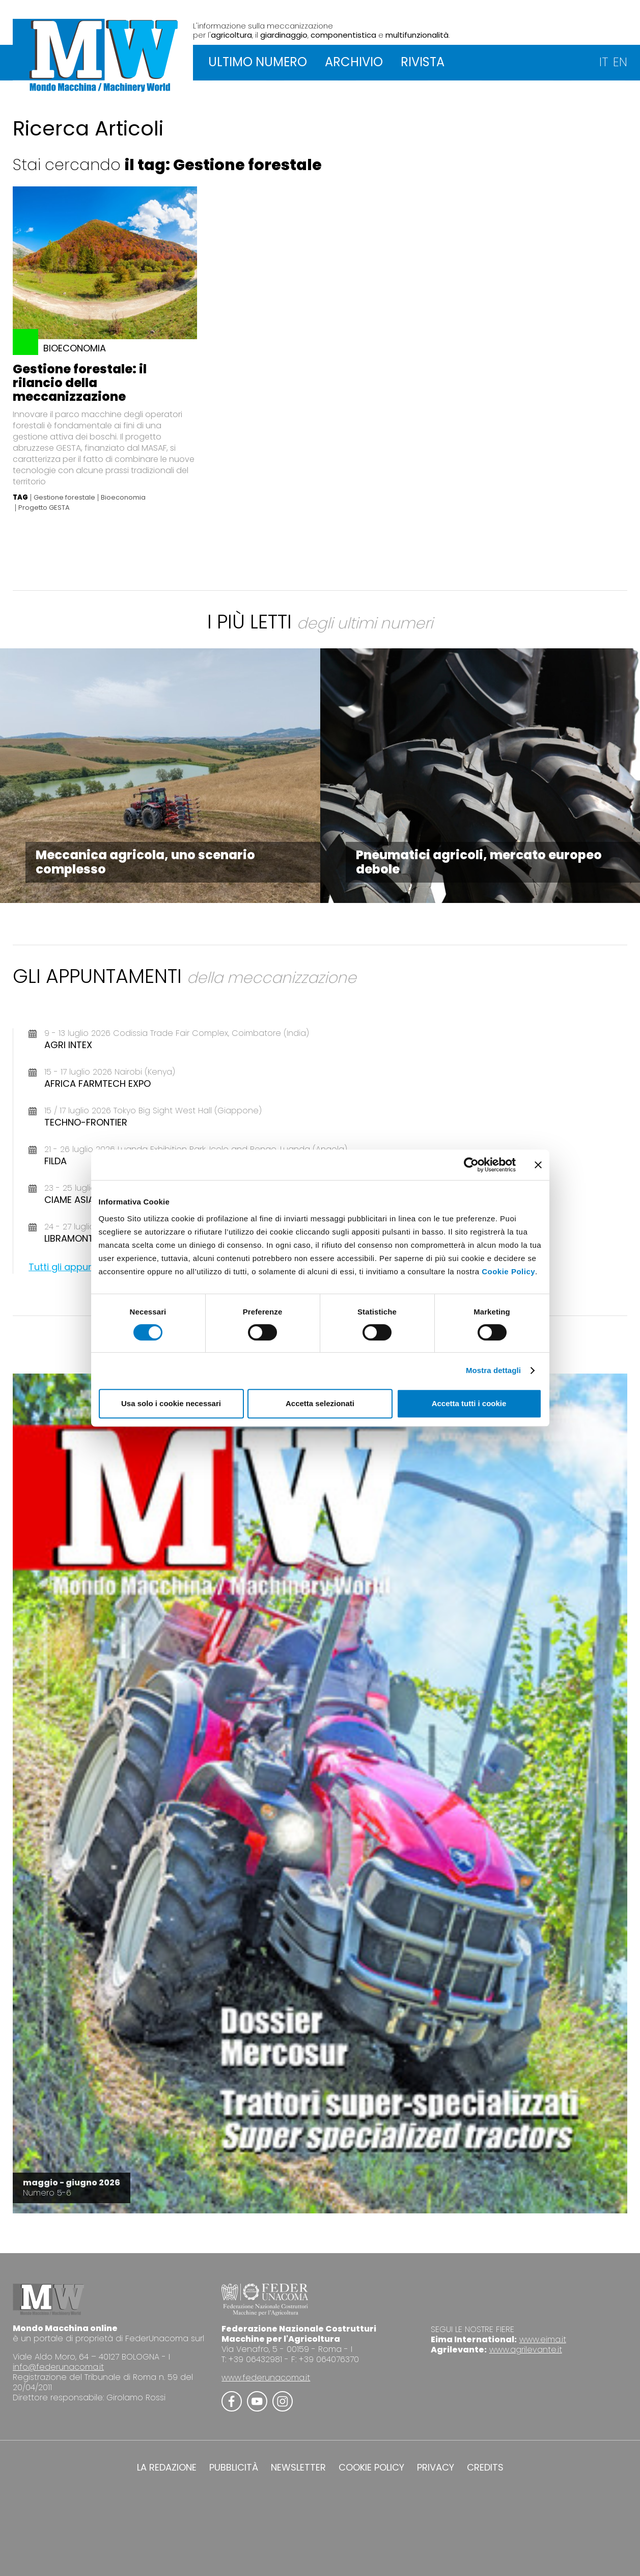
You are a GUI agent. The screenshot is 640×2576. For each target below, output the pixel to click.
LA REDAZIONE (167, 2467)
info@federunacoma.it (58, 2367)
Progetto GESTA (44, 507)
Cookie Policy (508, 1271)
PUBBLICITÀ (233, 2467)
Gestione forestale (64, 497)
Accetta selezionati (320, 1403)
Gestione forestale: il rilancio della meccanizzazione (80, 383)
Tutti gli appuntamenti (79, 1266)
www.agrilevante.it (525, 2349)
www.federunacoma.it (265, 2377)
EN (620, 61)
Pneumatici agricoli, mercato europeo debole (479, 862)
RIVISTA (422, 61)
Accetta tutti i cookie (469, 1403)
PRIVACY (435, 2467)
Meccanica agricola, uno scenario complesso (145, 862)
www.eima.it (542, 2339)
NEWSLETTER (298, 2467)
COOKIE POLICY (371, 2467)
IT (603, 61)
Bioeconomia (123, 497)
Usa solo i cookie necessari (171, 1403)
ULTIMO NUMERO (257, 61)
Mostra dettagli (493, 1370)
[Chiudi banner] (538, 1164)
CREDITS (485, 2467)
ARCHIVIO (354, 61)
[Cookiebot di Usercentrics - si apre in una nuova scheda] (471, 1164)
